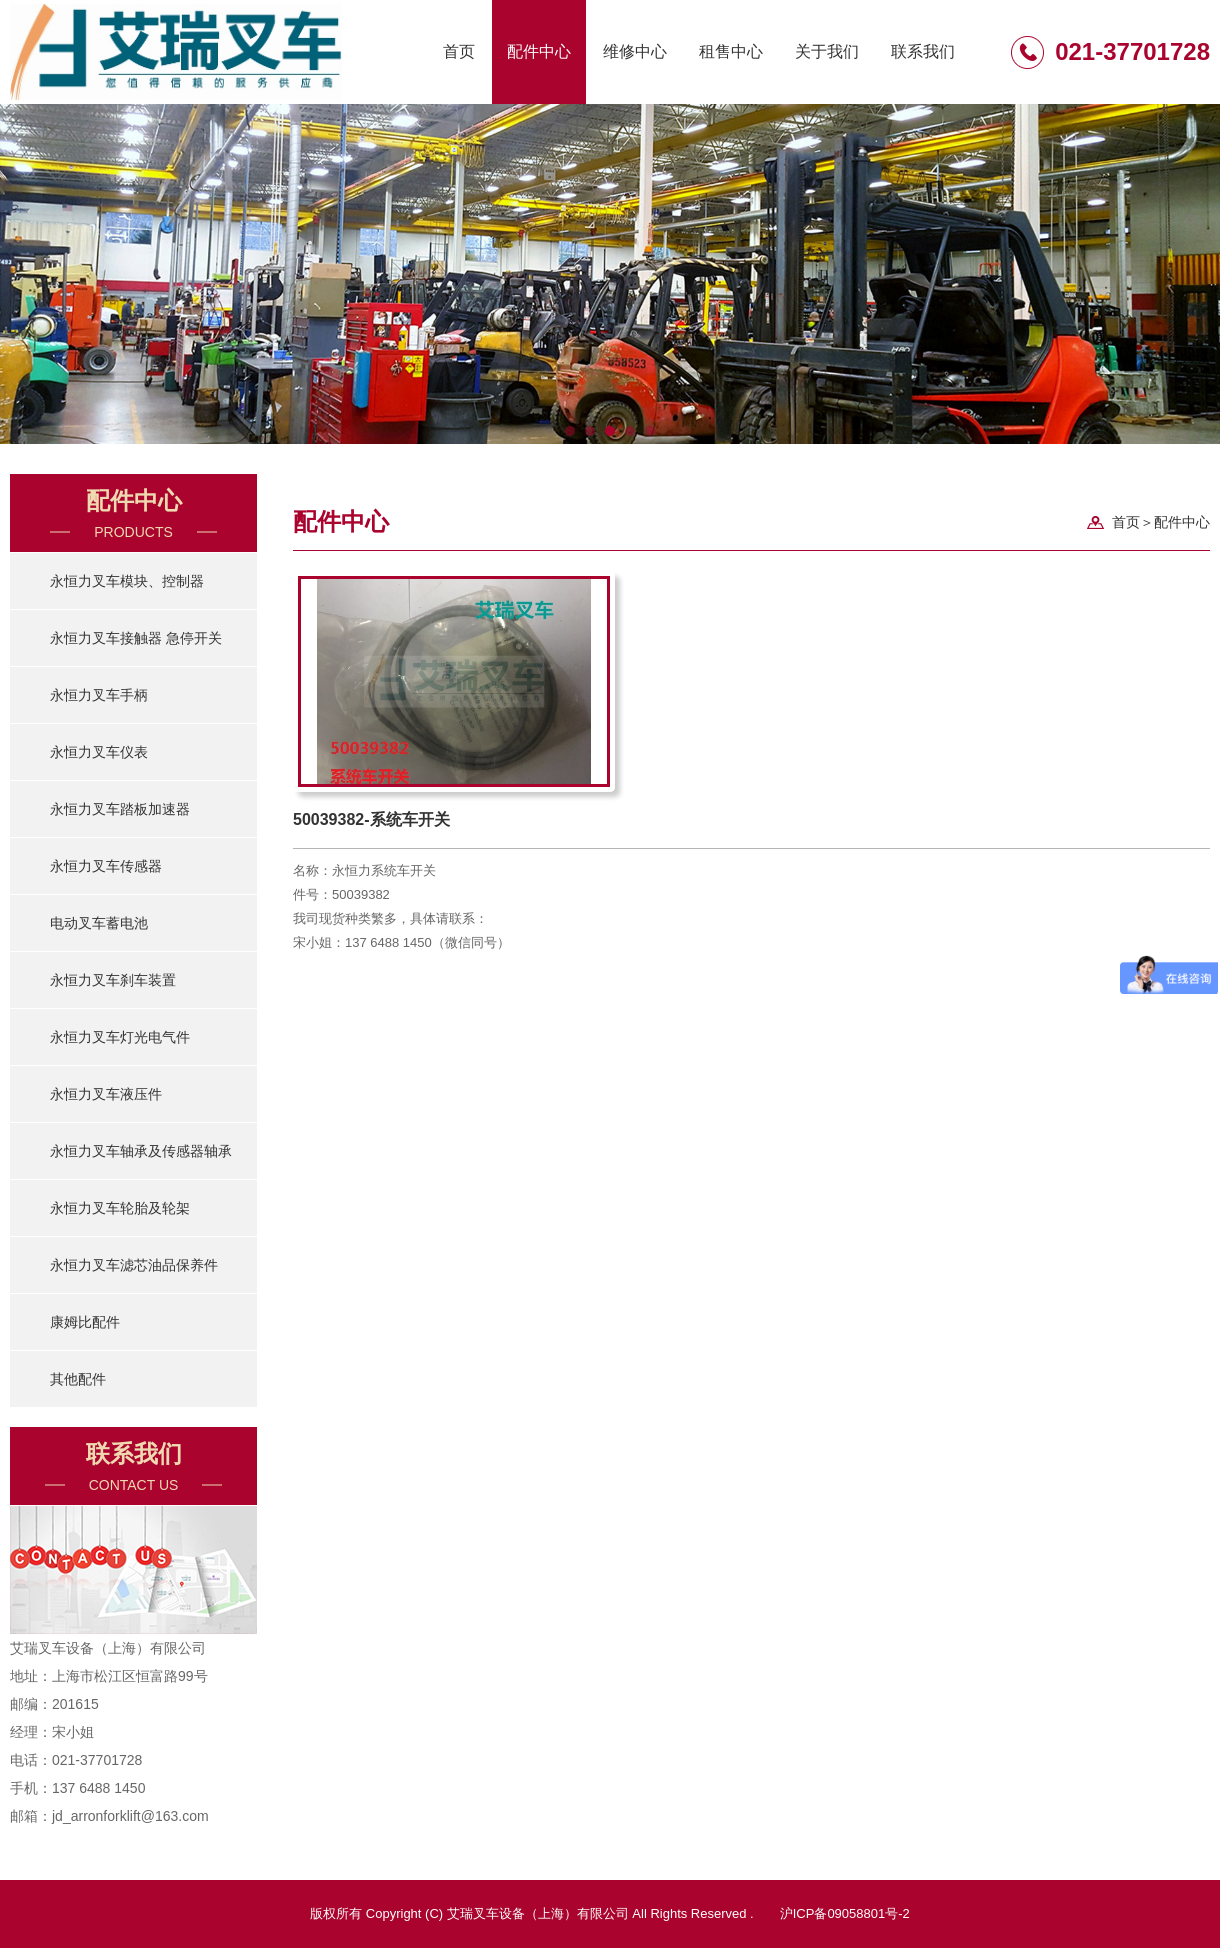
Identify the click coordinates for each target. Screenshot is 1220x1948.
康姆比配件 (85, 1322)
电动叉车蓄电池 (99, 923)
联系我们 (923, 51)
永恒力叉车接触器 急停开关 (136, 638)
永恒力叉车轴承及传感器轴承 (141, 1151)
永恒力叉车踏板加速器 (120, 809)
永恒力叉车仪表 (99, 752)
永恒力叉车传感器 (106, 866)
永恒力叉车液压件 (106, 1094)
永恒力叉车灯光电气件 (120, 1037)
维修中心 (635, 51)
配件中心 (539, 51)
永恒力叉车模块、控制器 (127, 581)
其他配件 (78, 1379)
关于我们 (827, 51)
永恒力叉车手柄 (99, 695)
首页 (459, 51)
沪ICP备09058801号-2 (845, 1913)
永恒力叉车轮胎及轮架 (120, 1208)
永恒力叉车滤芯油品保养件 (134, 1265)
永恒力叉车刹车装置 (113, 980)
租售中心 (731, 51)
